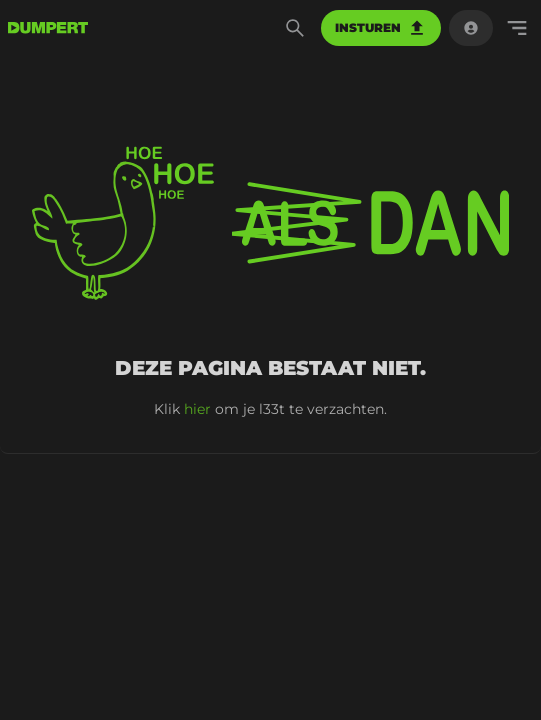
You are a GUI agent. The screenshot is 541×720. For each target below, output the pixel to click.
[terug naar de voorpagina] (48, 28)
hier (197, 409)
